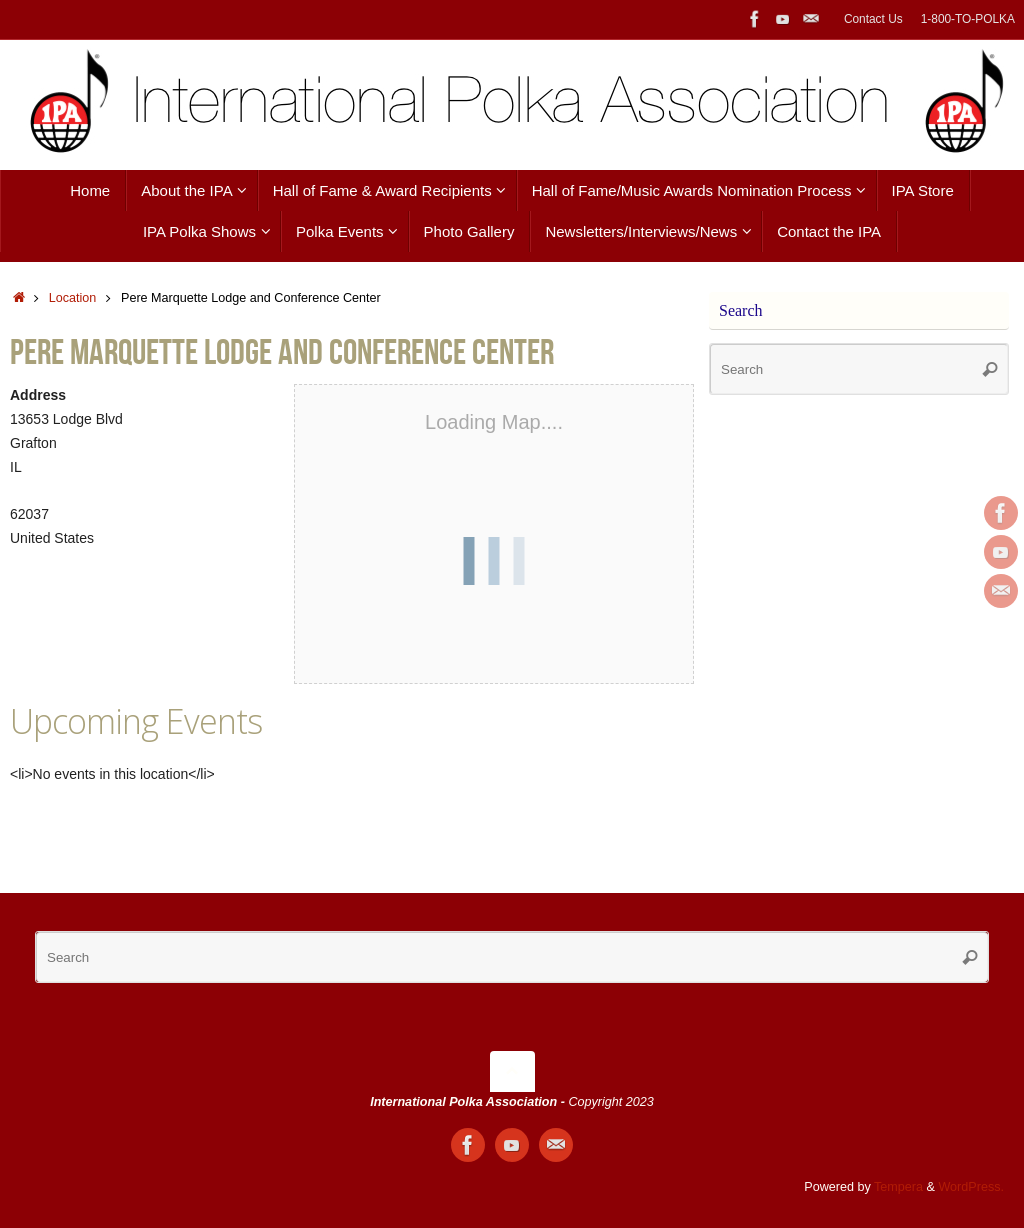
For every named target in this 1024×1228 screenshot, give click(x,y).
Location (73, 298)
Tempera (898, 1187)
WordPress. (971, 1187)
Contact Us (873, 19)
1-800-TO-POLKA (968, 19)
